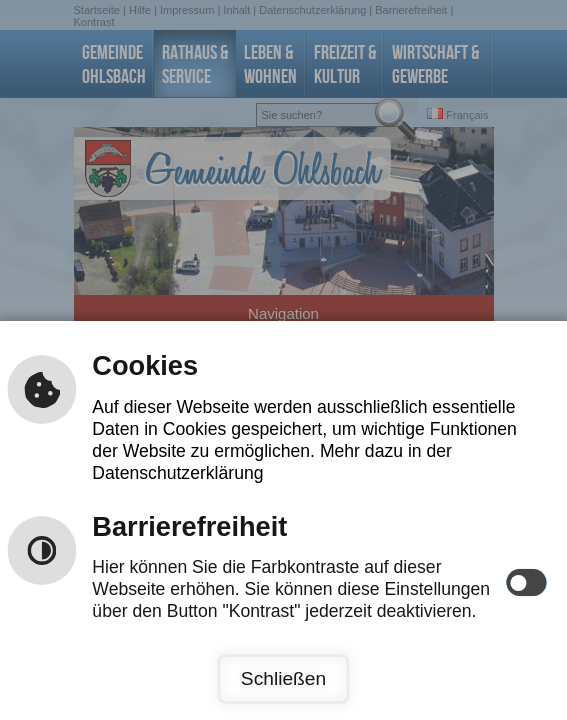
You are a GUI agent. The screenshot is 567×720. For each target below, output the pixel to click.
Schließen (283, 678)
